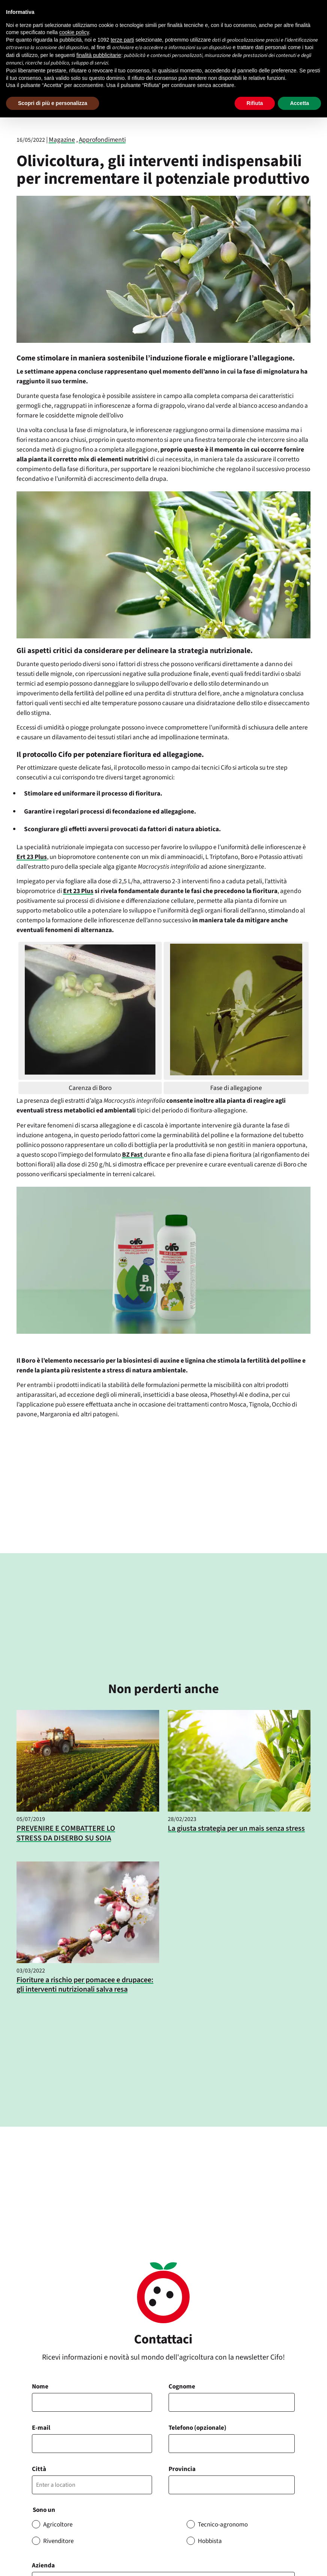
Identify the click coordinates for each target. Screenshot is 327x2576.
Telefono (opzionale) (197, 2427)
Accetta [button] (299, 103)
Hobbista (210, 2541)
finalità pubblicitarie (99, 55)
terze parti (122, 40)
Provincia (182, 2469)
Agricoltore (57, 2524)
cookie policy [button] (74, 32)
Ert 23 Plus (32, 857)
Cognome (182, 2386)
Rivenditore (58, 2541)
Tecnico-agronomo (223, 2524)
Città (39, 2469)
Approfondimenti (102, 139)
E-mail (41, 2427)
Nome (40, 2386)
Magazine (62, 139)
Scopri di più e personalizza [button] (52, 103)
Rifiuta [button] (255, 103)
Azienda (43, 2565)
